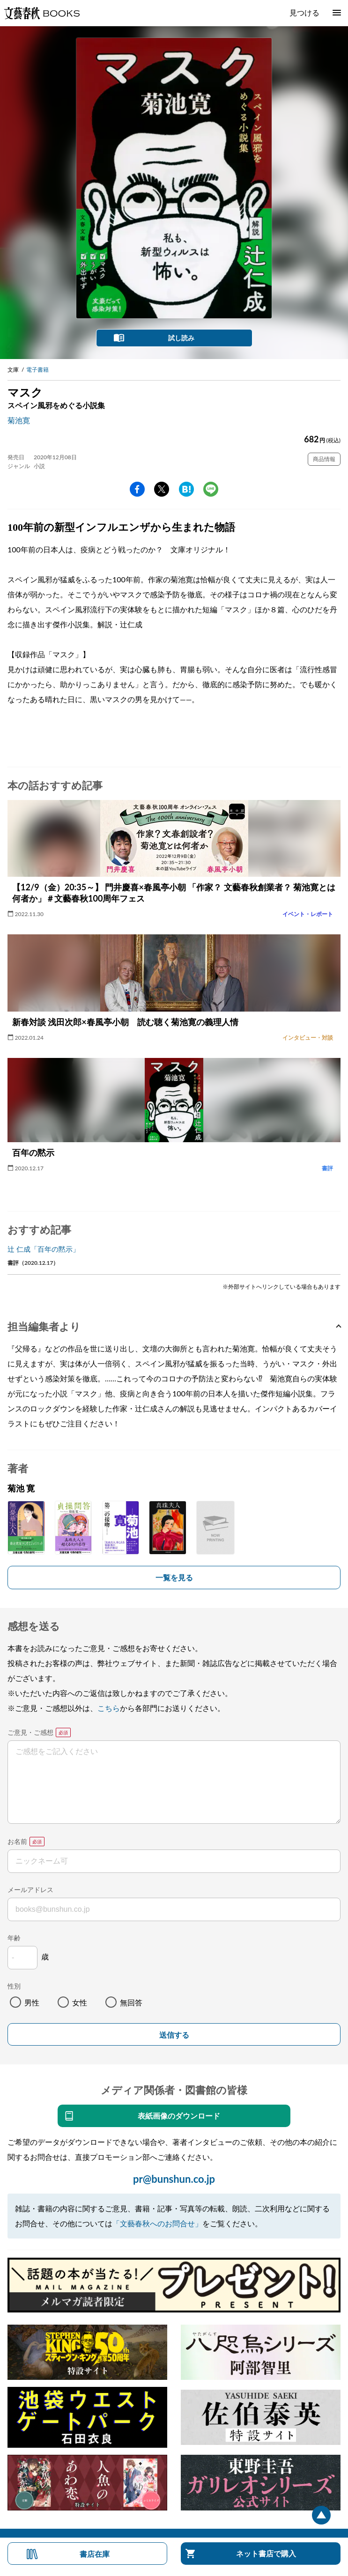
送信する (174, 2035)
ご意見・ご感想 (30, 1732)
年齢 (14, 1938)
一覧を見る (174, 1577)
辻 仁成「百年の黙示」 (43, 1249)
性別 (14, 1986)
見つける (304, 12)
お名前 (17, 1841)
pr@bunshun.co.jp (174, 2178)
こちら (108, 1707)
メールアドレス (30, 1889)
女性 (79, 2002)
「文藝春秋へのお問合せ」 (157, 2223)
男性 (31, 2002)
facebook (137, 489)
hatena (186, 489)
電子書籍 (37, 369)
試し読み (181, 338)
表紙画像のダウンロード (179, 2115)
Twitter (161, 489)
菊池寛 (18, 420)
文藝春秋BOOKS (42, 13)
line (210, 489)
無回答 (131, 2002)
